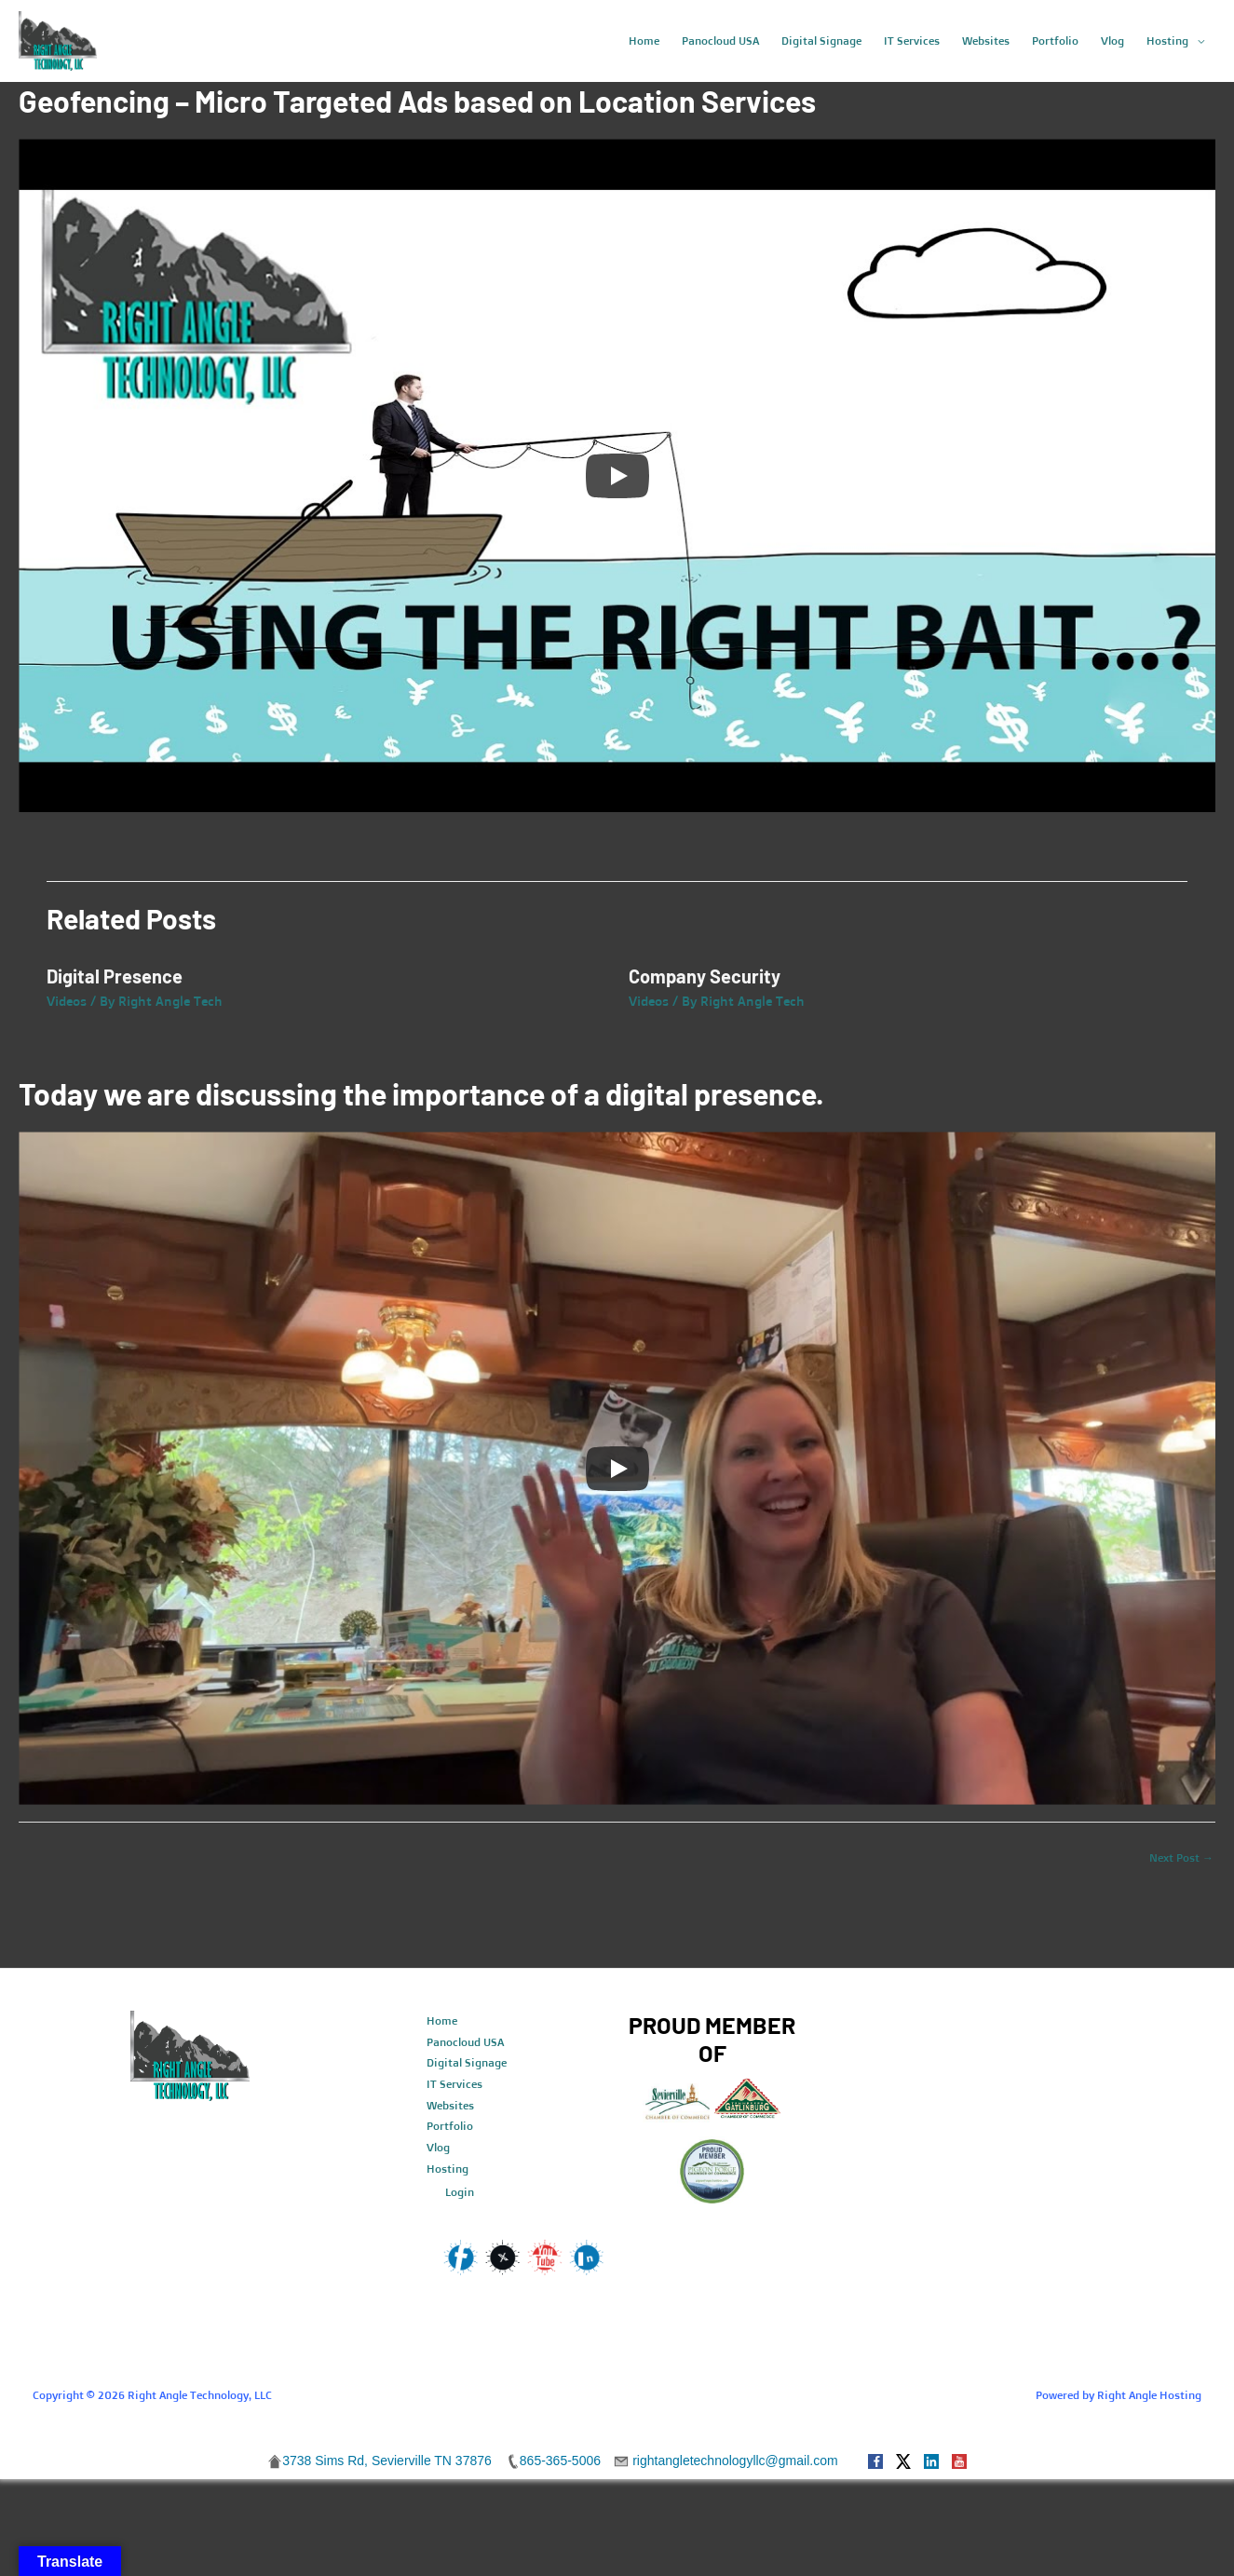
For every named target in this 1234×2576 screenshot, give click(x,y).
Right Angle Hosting (1149, 2395)
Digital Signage (467, 2062)
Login (459, 2192)
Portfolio (450, 2126)
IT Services (454, 2084)
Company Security (704, 976)
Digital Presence (115, 976)
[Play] (617, 476)
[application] (1196, 41)
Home (442, 2020)
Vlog (438, 2147)
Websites (450, 2105)
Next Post (1181, 1857)
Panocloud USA (465, 2042)
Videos (67, 1001)
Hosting (447, 2169)
